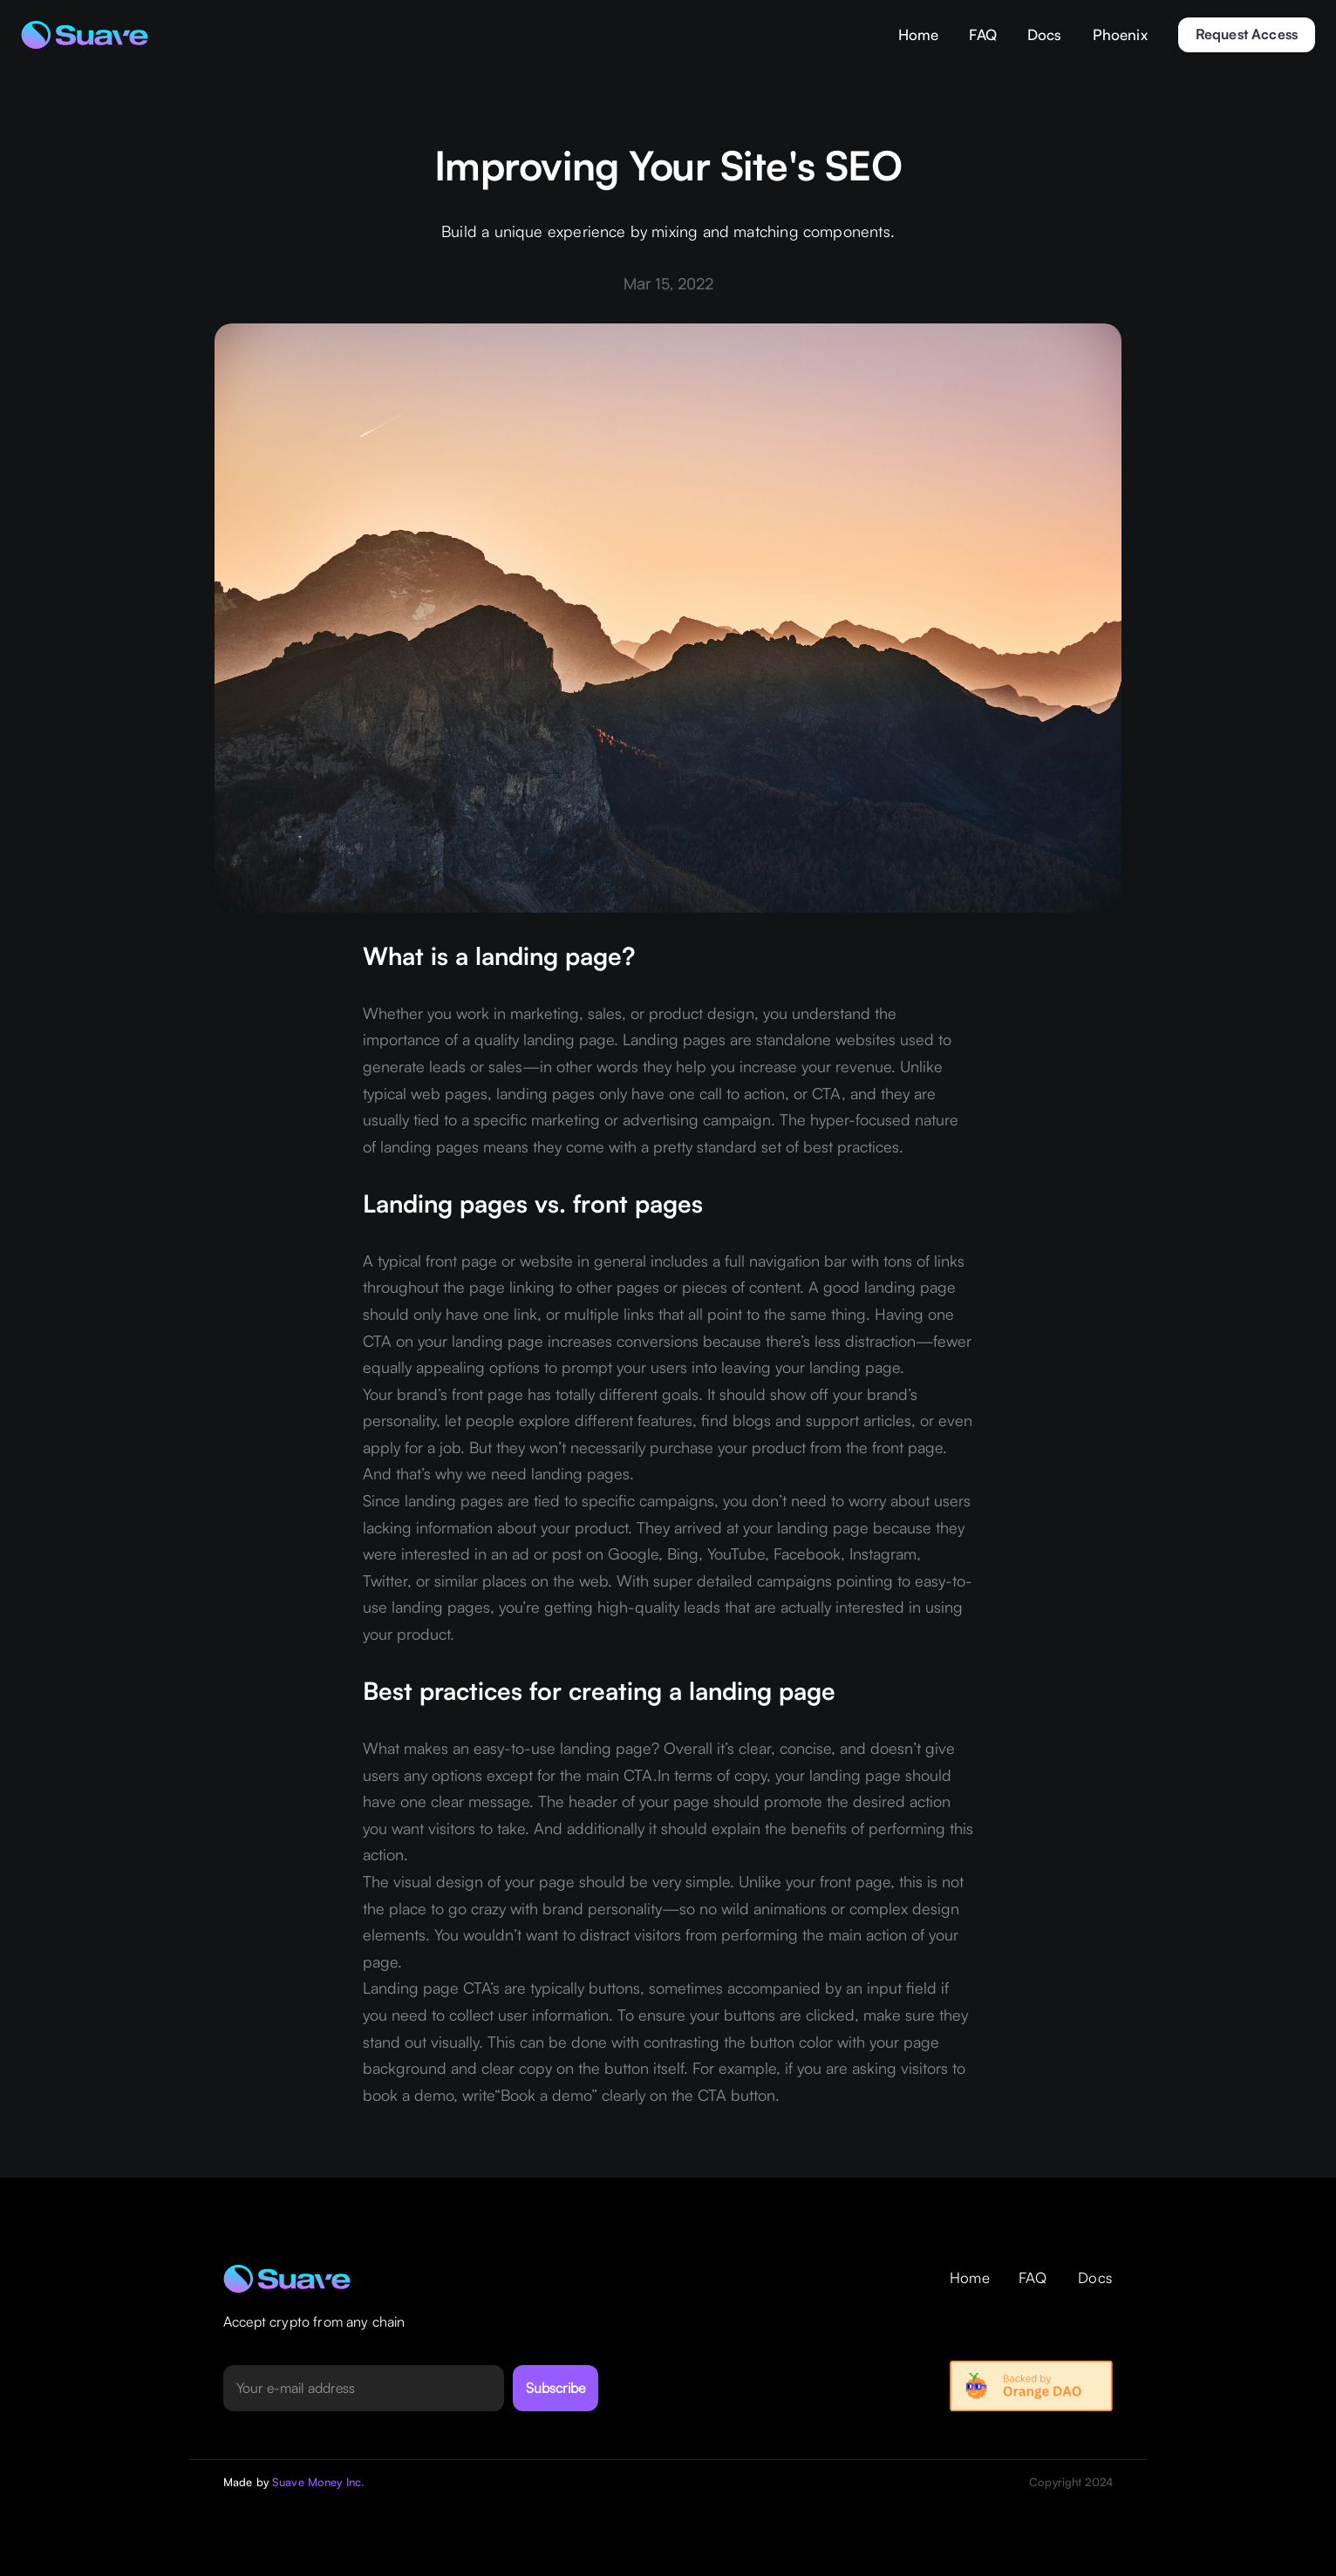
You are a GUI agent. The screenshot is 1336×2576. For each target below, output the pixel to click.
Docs (1044, 34)
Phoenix (1120, 34)
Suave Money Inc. (318, 2482)
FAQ (983, 34)
